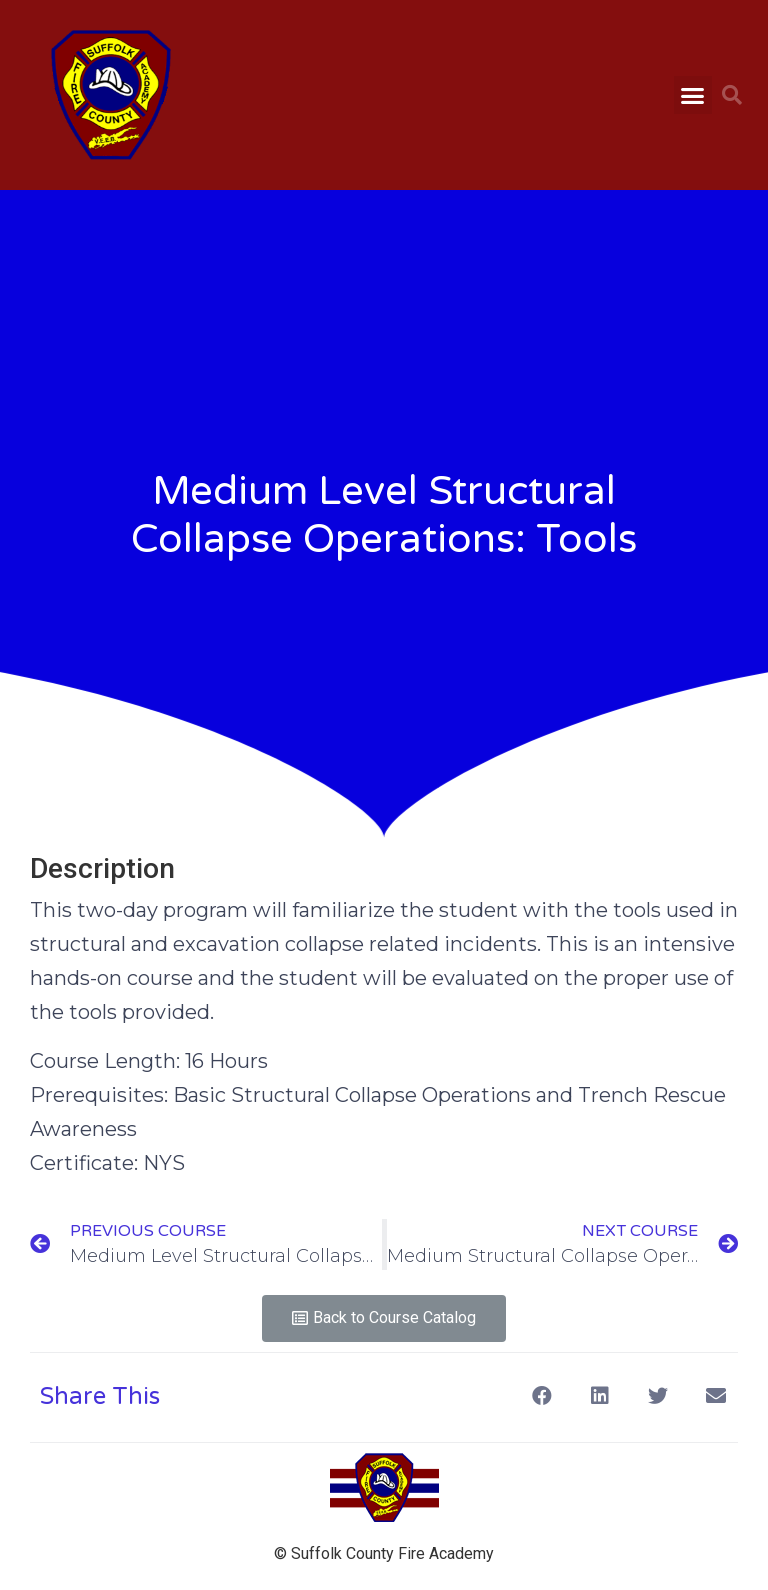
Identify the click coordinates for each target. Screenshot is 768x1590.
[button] (693, 95)
